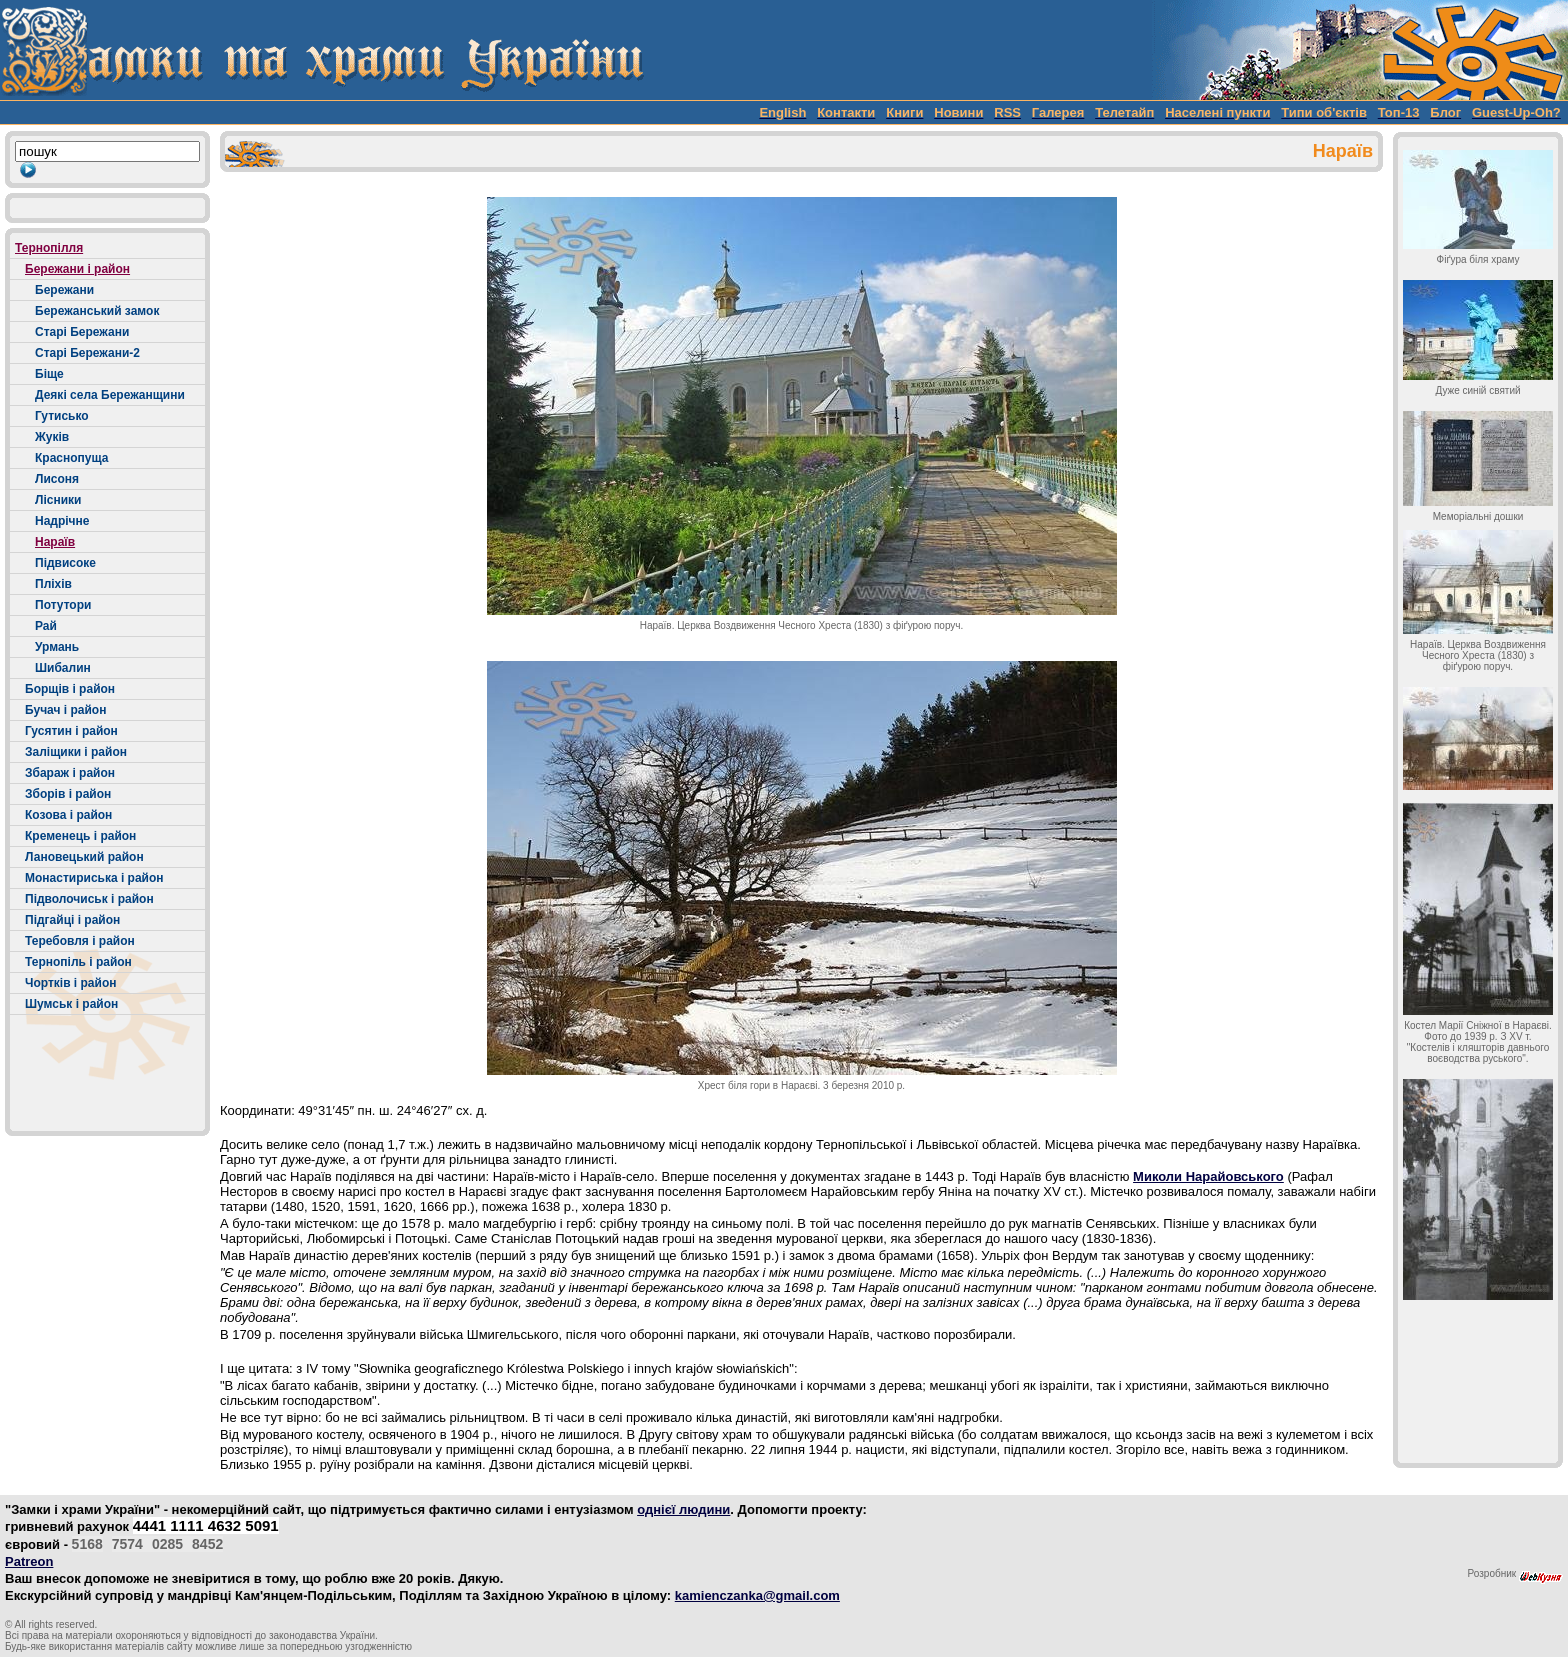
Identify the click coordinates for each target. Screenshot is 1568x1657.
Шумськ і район (71, 1004)
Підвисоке (65, 563)
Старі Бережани (82, 332)
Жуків (52, 437)
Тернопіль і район (78, 962)
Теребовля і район (80, 941)
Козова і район (68, 815)
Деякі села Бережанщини (110, 395)
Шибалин (63, 668)
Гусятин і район (71, 731)
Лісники (58, 500)
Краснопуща (71, 458)
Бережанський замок (97, 311)
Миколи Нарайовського (1208, 1176)
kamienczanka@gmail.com (757, 1595)
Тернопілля (49, 248)
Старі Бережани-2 (87, 353)
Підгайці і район (72, 920)
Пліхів (53, 584)
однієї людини (683, 1509)
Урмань (57, 647)
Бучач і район (65, 710)
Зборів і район (68, 794)
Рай (46, 626)
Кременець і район (80, 836)
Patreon (29, 1561)
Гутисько (62, 416)
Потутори (63, 605)
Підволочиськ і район (89, 899)
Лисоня (57, 479)
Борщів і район (70, 689)
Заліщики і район (76, 752)
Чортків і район (71, 983)
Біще (49, 374)
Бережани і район (77, 269)
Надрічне (62, 521)
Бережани (64, 290)
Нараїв (55, 542)
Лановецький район (84, 857)
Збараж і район (70, 773)
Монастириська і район (94, 878)
